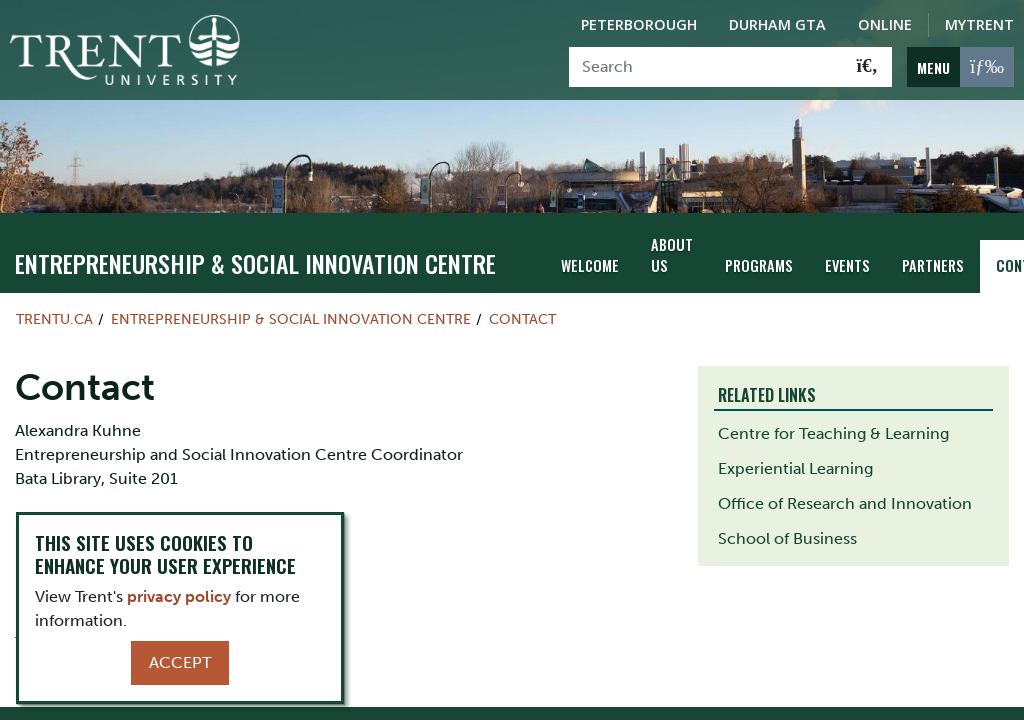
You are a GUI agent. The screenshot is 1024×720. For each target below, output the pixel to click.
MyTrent (979, 24)
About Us (672, 255)
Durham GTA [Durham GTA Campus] (777, 24)
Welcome (590, 265)
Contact (522, 319)
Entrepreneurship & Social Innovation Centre (255, 263)
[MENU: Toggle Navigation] (960, 67)
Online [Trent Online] (885, 24)
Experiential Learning (795, 468)
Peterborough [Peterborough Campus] (639, 24)
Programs (759, 265)
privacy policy (179, 596)
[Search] (706, 67)
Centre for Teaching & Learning (833, 433)
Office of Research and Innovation (845, 503)
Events (847, 265)
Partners (933, 265)
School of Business (787, 538)
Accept (180, 662)
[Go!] (867, 67)
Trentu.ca (54, 319)
